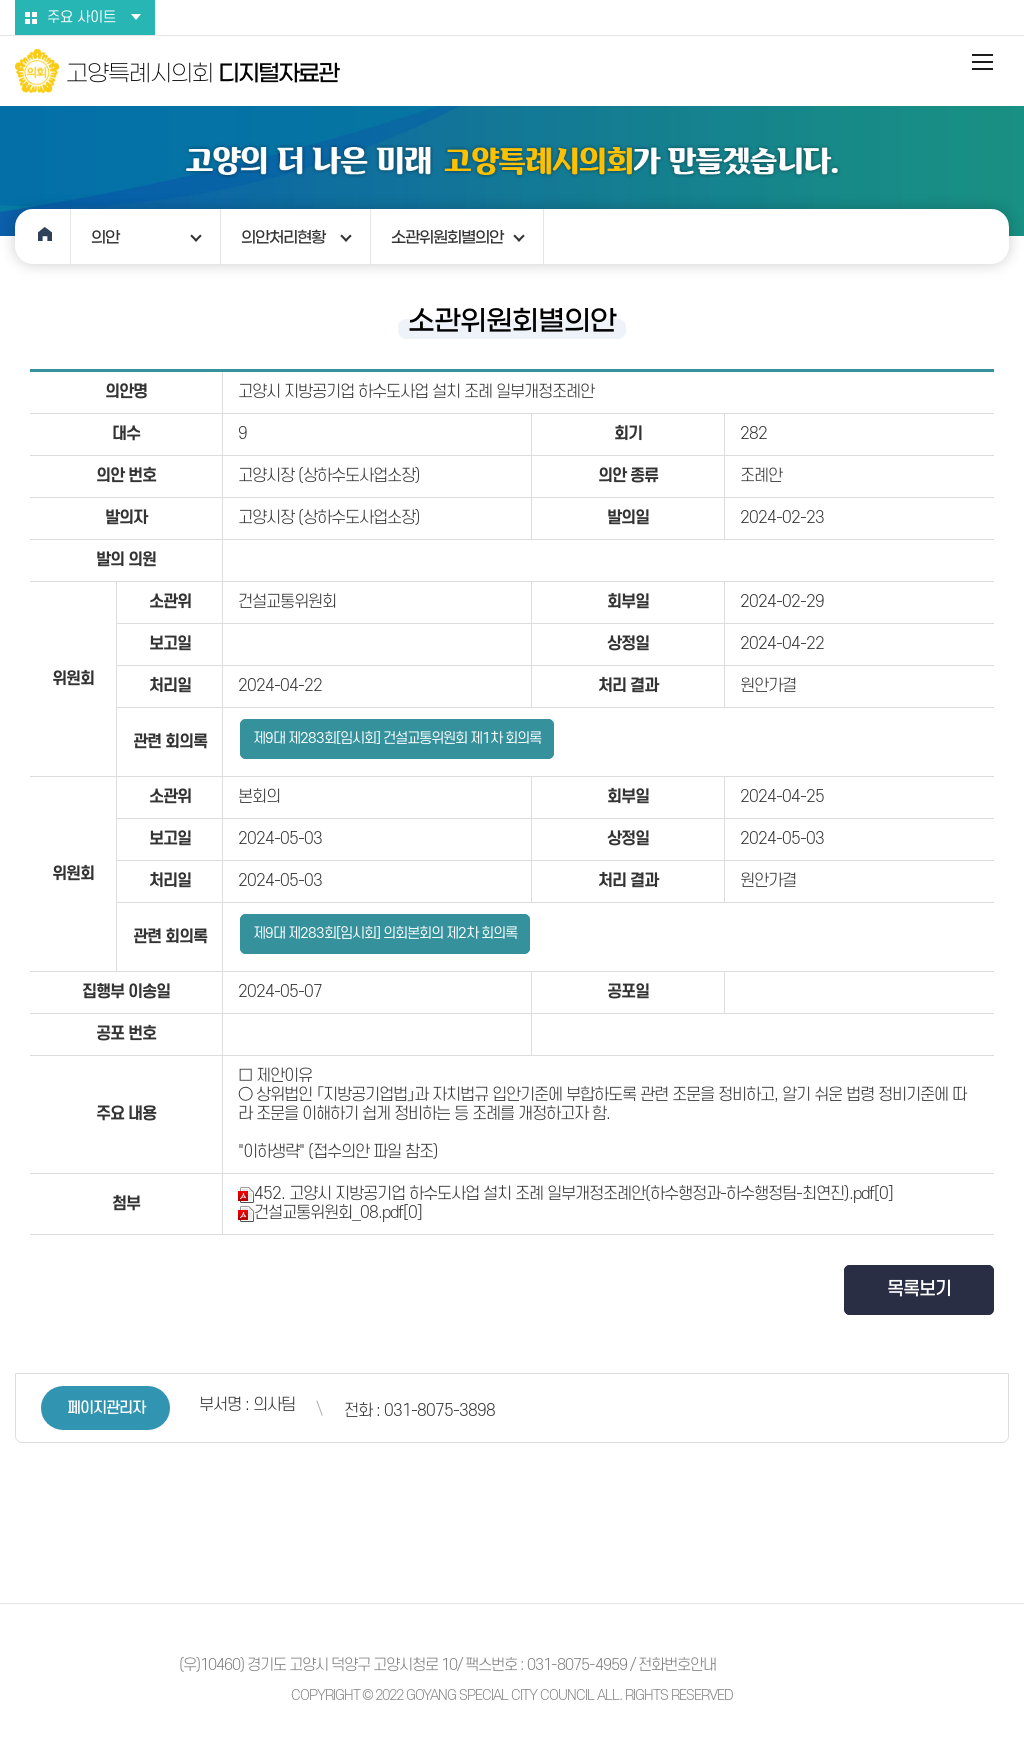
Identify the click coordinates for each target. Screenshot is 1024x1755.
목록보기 (919, 1289)
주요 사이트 (81, 17)
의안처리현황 (283, 237)
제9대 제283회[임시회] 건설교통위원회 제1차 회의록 (397, 738)
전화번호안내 (677, 1665)
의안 (105, 237)
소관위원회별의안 (447, 237)
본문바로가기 (0, 0)
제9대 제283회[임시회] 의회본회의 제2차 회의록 (385, 933)
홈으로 (43, 236)
